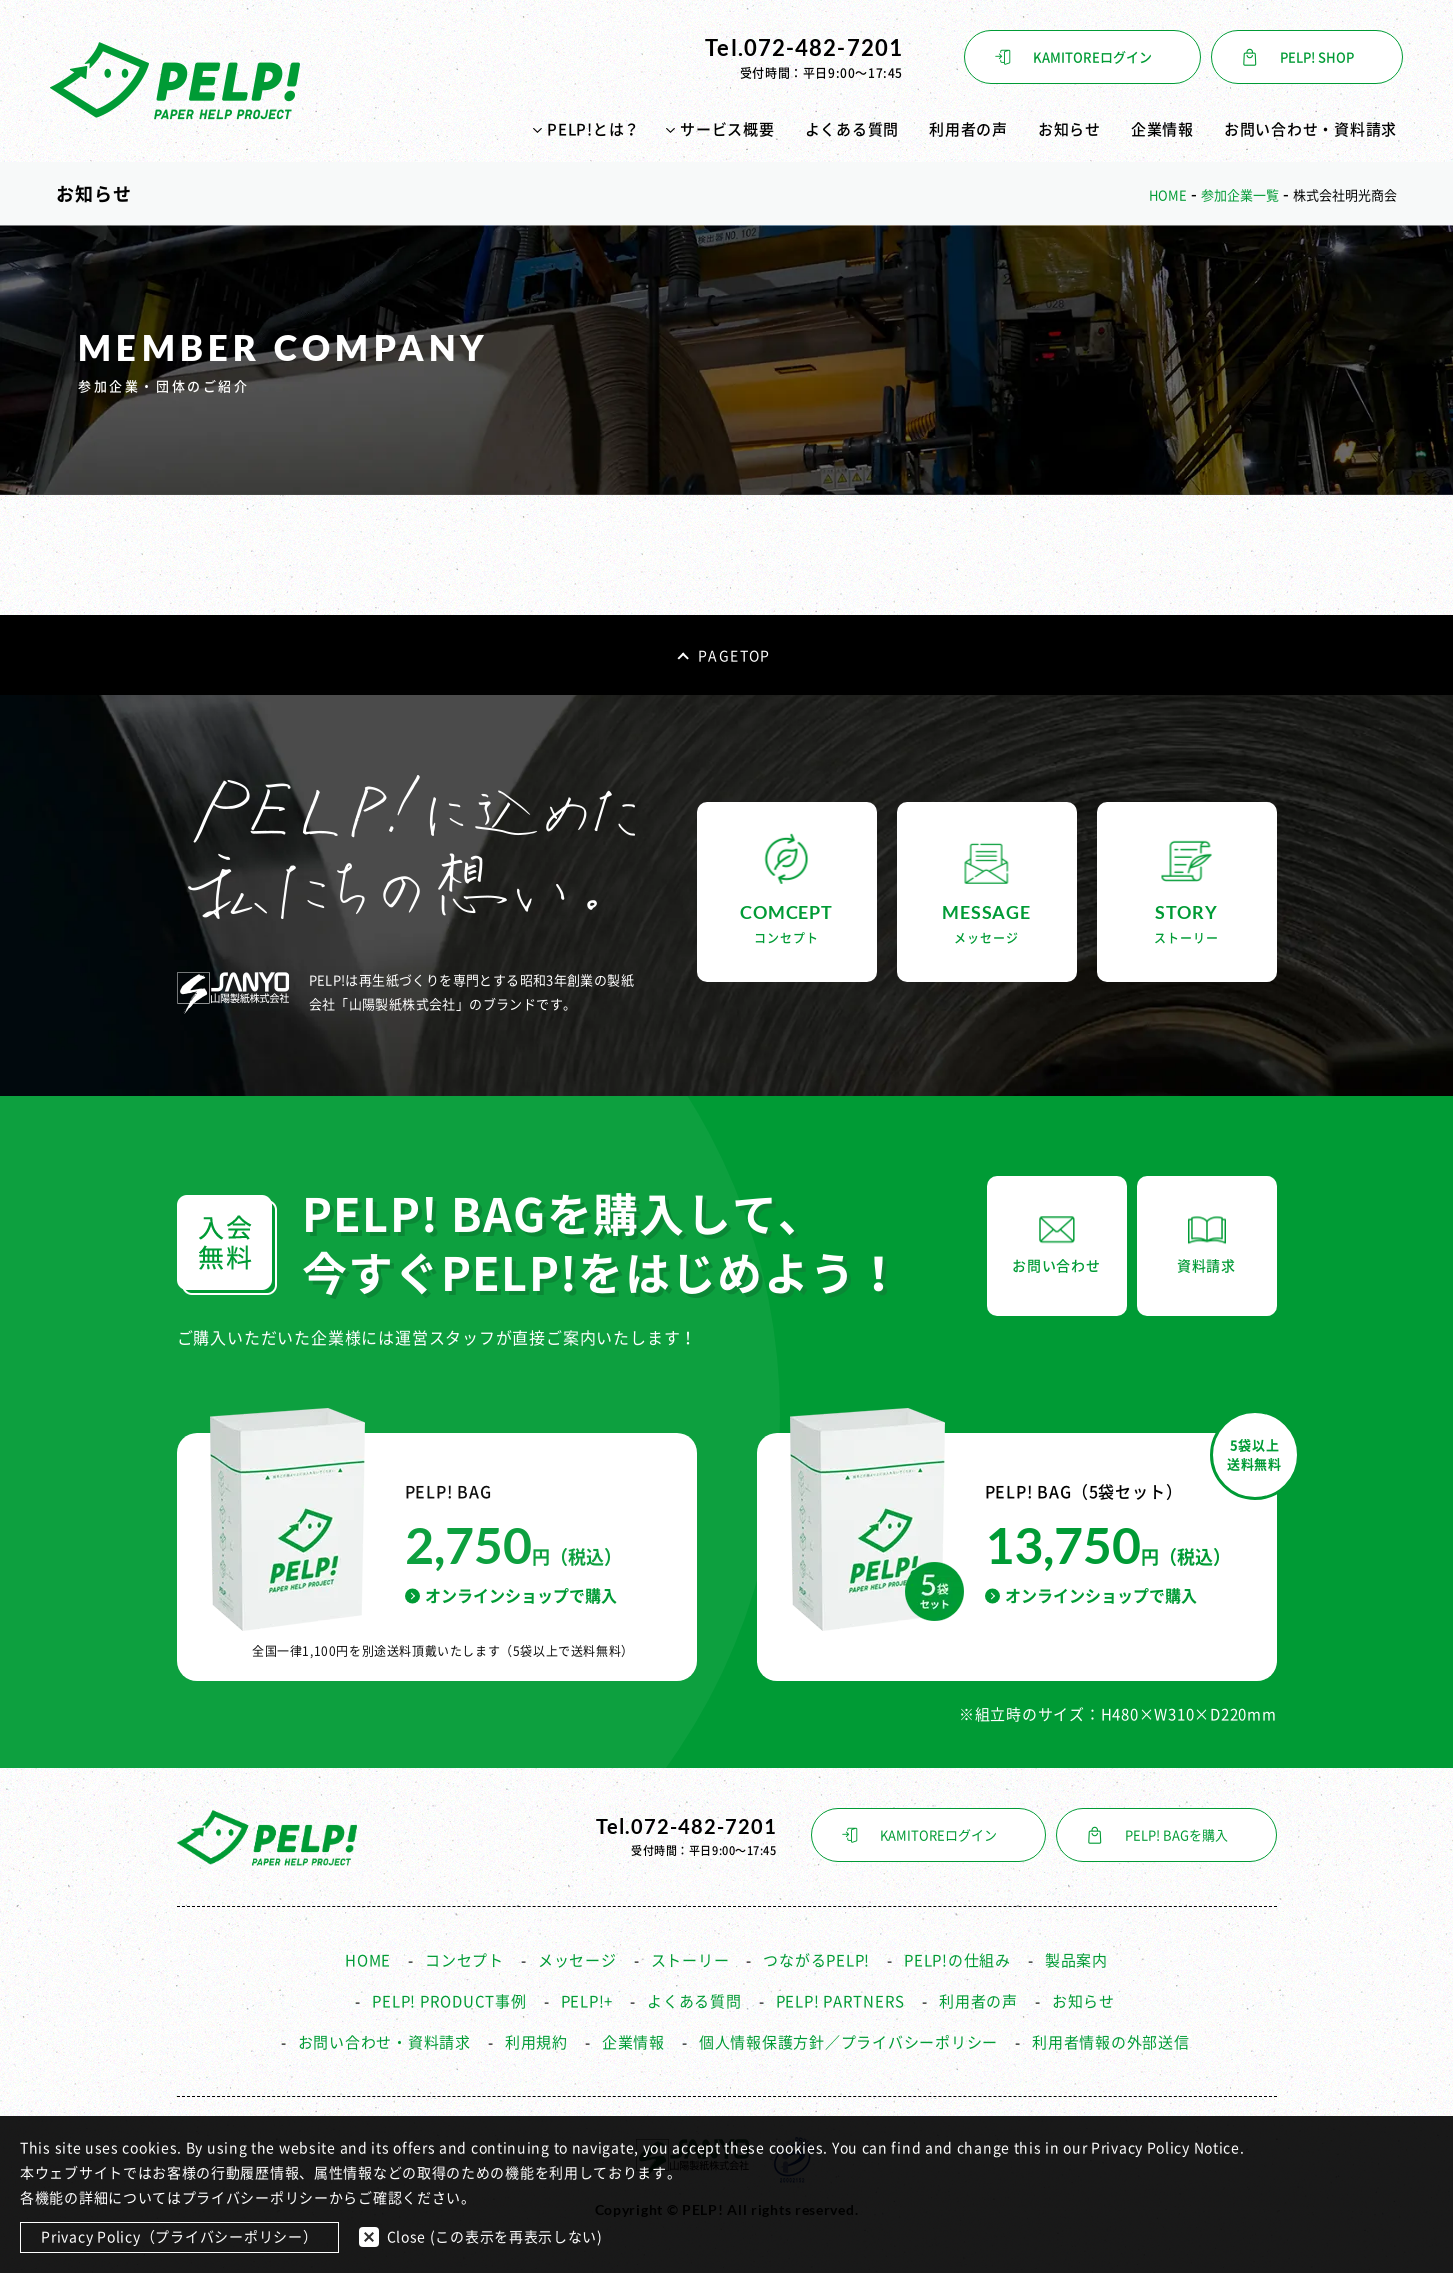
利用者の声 (968, 129)
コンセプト (464, 1960)
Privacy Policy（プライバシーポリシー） (179, 2237)
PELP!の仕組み (957, 1960)
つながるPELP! (816, 1960)
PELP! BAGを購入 (1176, 1835)
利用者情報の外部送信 (1111, 2042)
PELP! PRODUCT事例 (449, 2001)
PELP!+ (587, 2001)
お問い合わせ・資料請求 (1310, 129)
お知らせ (1069, 129)
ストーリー (690, 1960)
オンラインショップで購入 (511, 1596)
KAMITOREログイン (1092, 57)
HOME (368, 1960)
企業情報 (1162, 129)
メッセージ (577, 1960)
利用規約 (536, 2042)
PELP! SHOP (1317, 57)
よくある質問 (852, 129)
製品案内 (1076, 1960)
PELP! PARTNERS (841, 2001)
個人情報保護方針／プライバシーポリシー (848, 2042)
